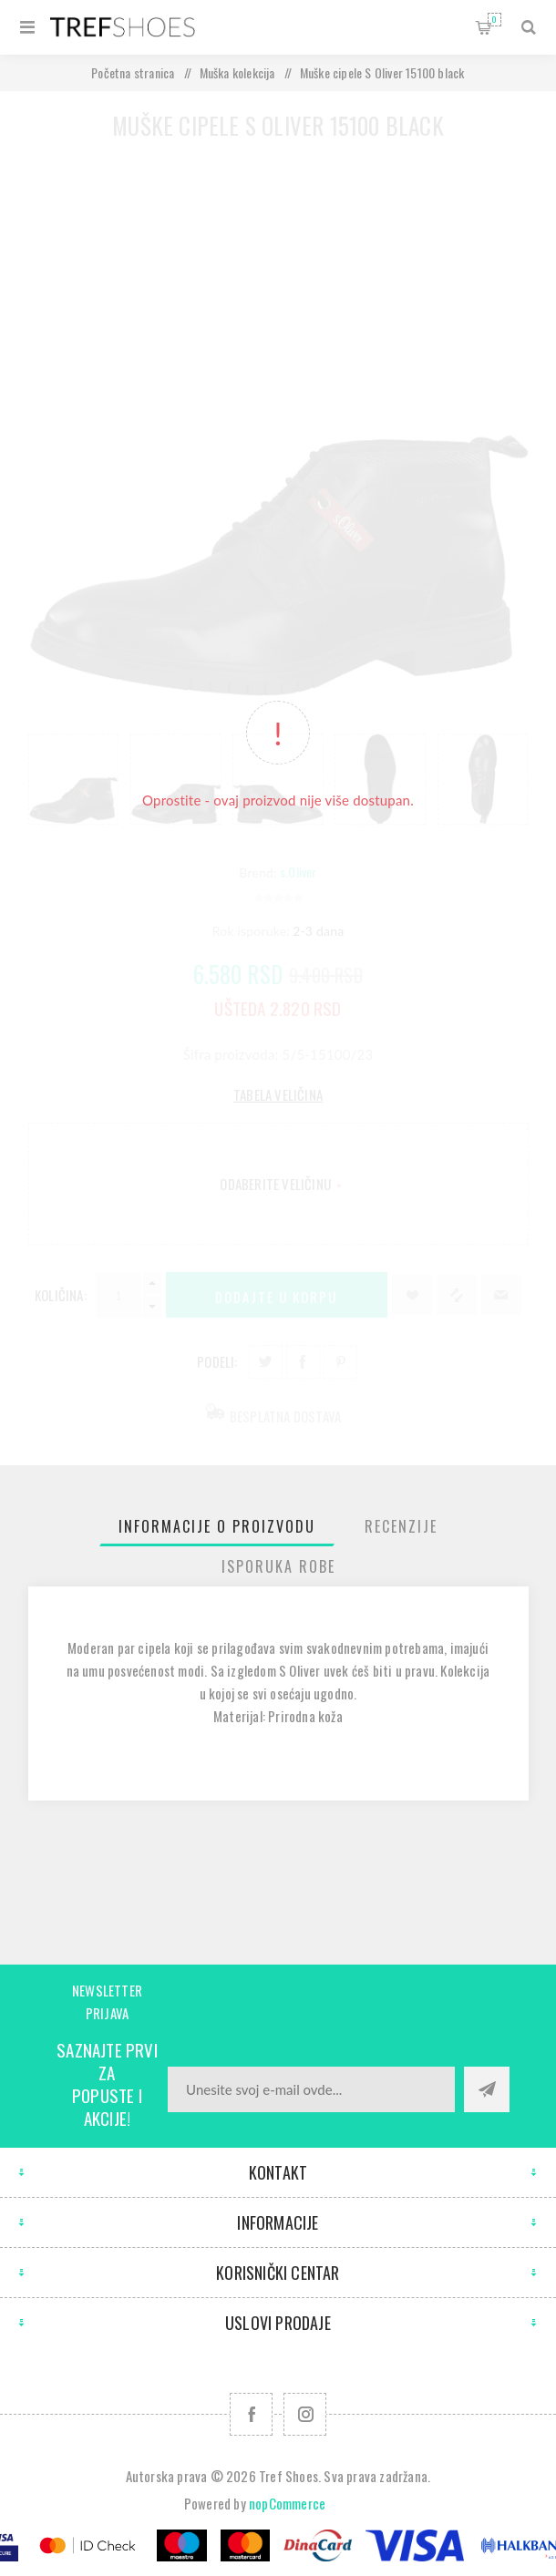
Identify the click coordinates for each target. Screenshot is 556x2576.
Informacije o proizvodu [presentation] (216, 1526)
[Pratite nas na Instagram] (304, 2414)
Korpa (494, 19)
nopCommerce (287, 2503)
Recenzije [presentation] (401, 1526)
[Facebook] (251, 2414)
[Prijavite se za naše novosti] (311, 2089)
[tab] (217, 1526)
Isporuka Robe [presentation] (278, 1566)
